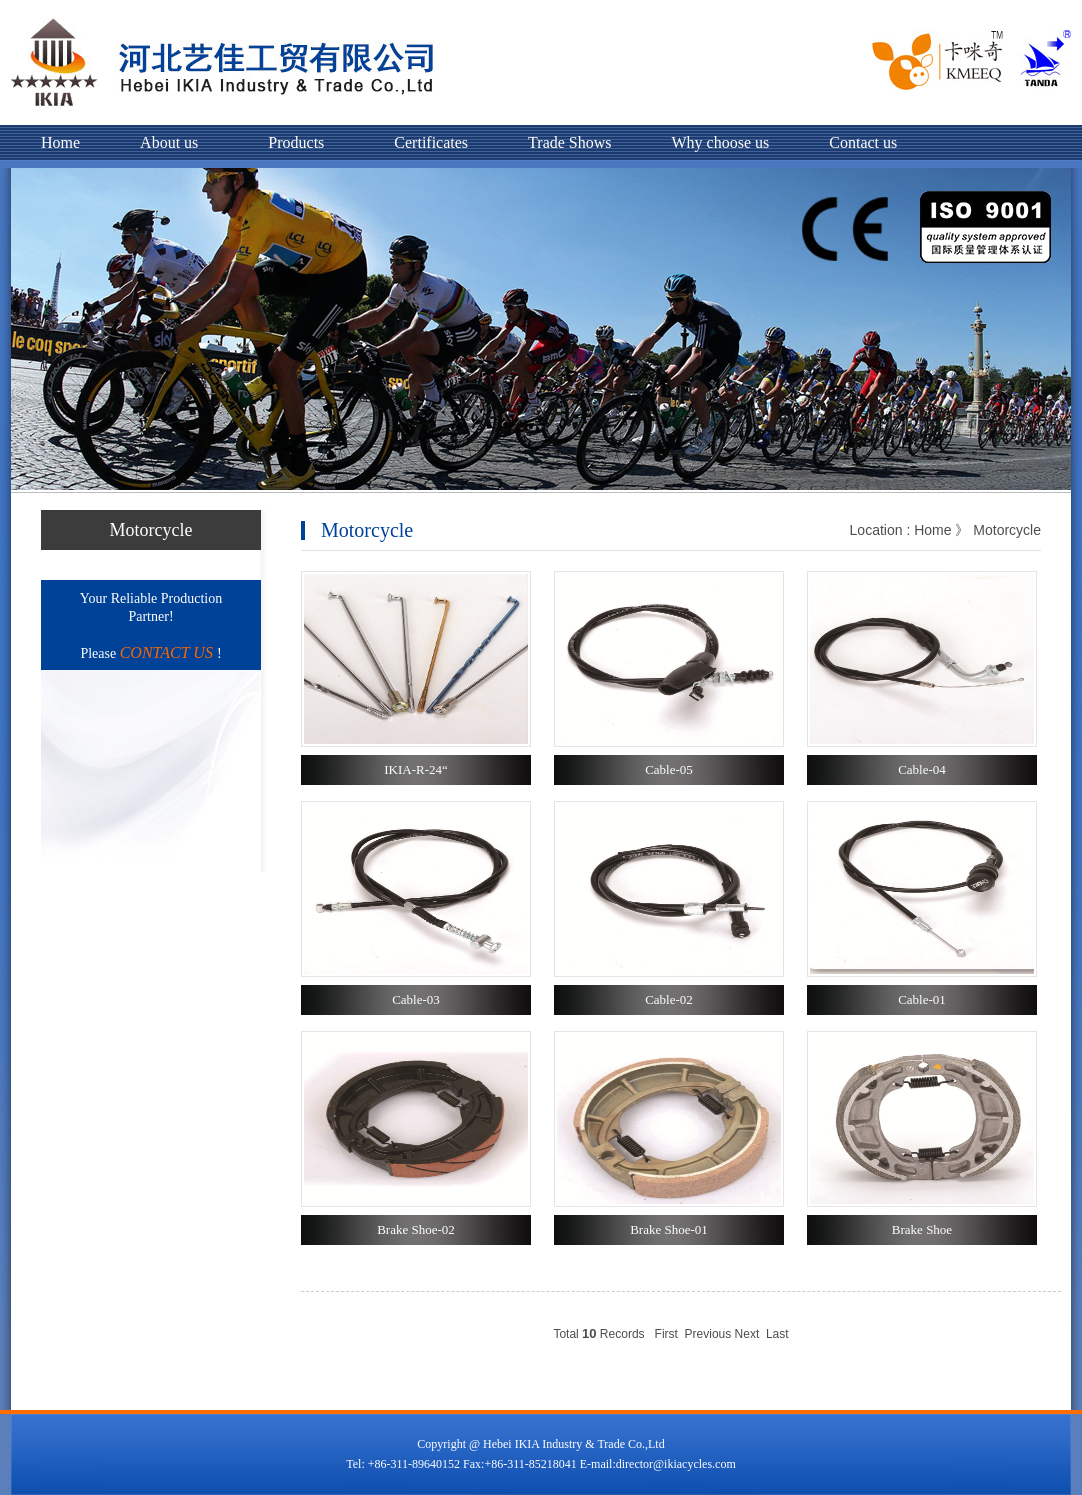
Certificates (431, 142)
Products (296, 142)
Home (60, 142)
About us (169, 142)
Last (777, 1334)
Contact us (863, 142)
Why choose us (721, 142)
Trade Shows (569, 142)
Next (747, 1334)
